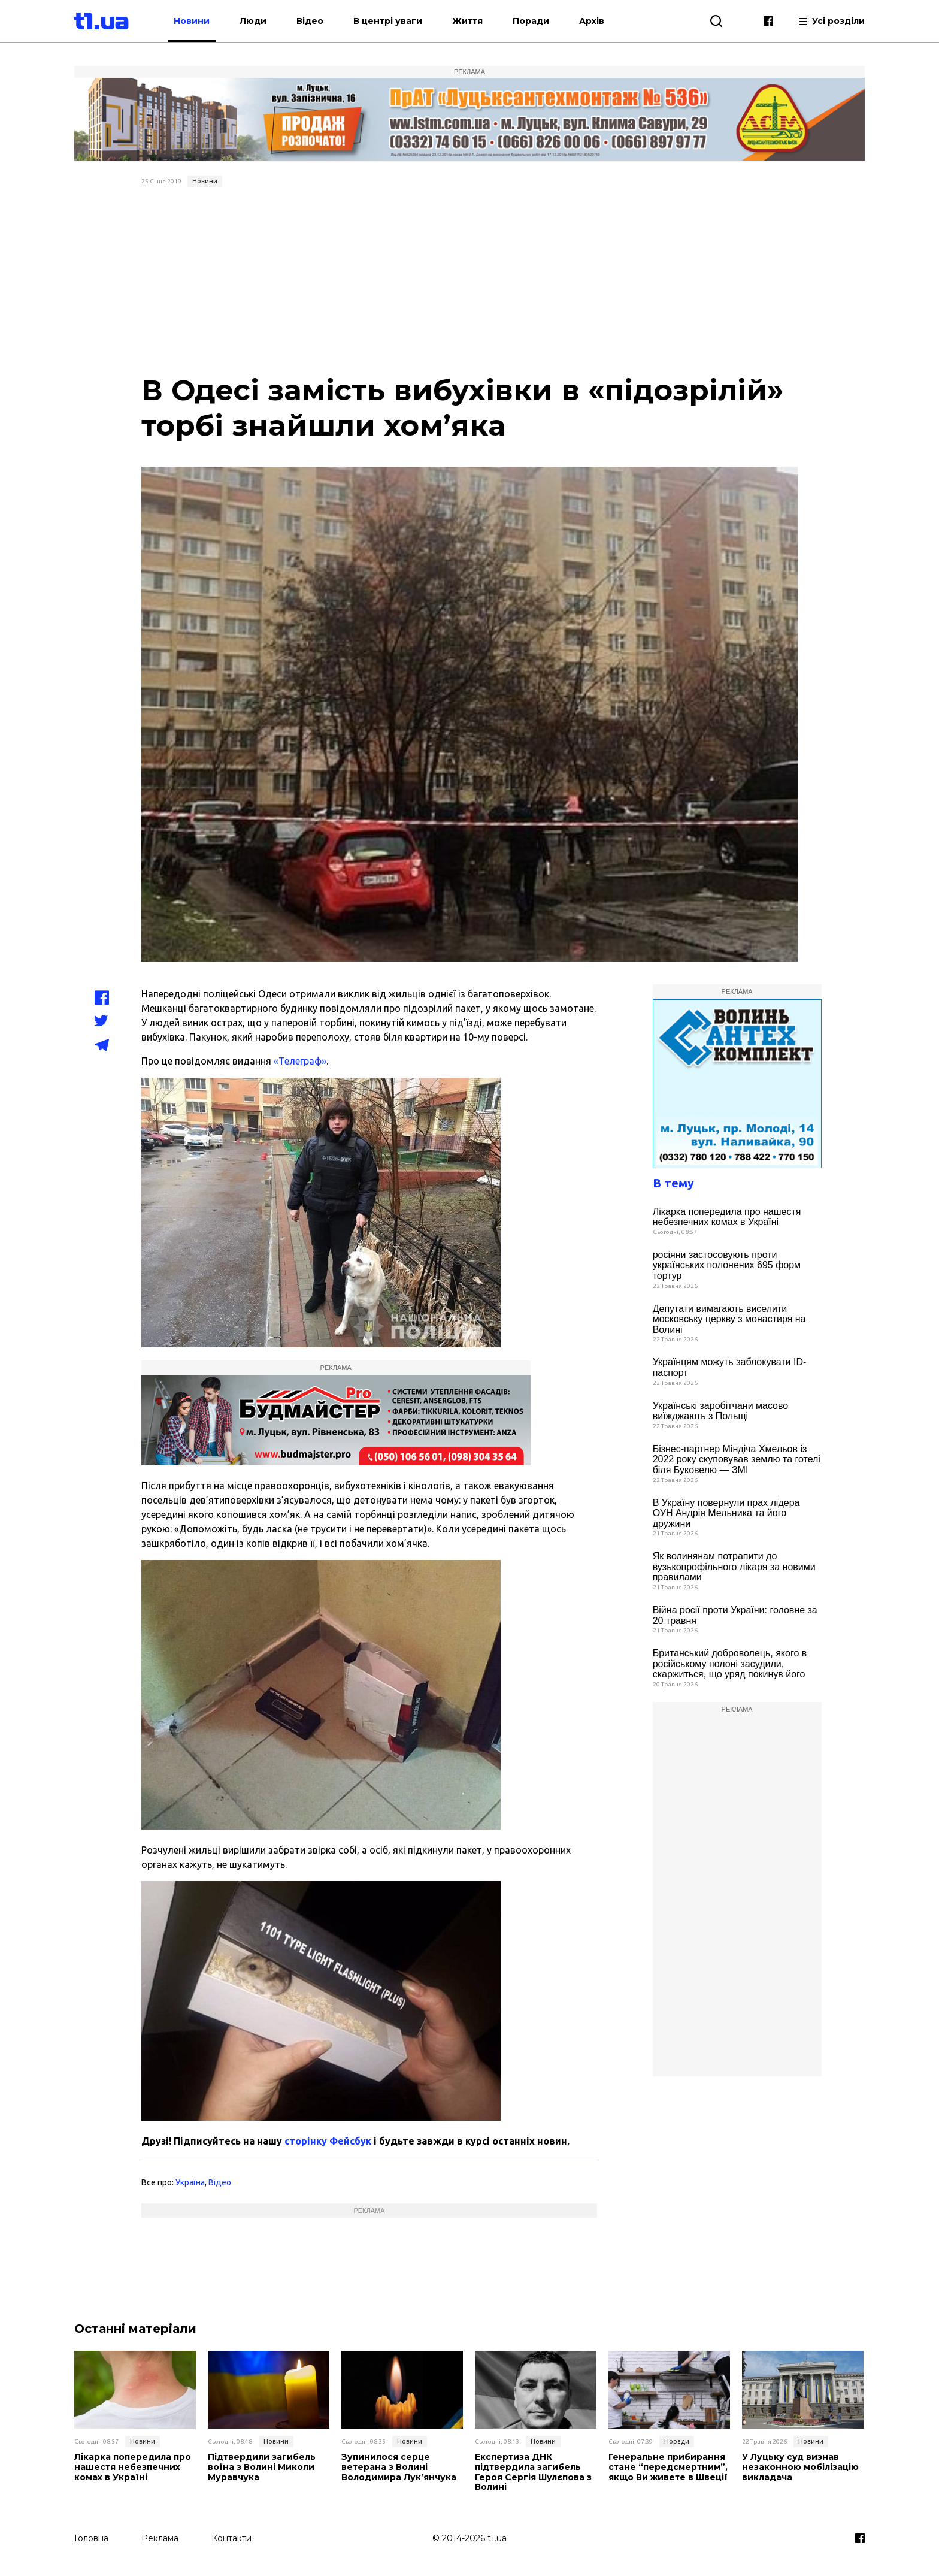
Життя (467, 21)
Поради (531, 21)
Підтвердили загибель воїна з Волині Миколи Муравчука (262, 2467)
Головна (91, 2538)
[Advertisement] (469, 281)
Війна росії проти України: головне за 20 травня (735, 1615)
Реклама (159, 2538)
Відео (309, 21)
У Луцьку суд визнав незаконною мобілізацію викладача (800, 2467)
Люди (253, 21)
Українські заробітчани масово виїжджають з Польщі (721, 1411)
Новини (192, 21)
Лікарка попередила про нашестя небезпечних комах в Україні (727, 1217)
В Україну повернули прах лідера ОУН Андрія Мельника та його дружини (726, 1513)
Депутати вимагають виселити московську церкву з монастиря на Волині (729, 1319)
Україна (190, 2182)
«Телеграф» (300, 1061)
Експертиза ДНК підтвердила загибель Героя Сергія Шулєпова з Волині (533, 2472)
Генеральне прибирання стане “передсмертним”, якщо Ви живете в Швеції (668, 2467)
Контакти (231, 2538)
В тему (673, 1183)
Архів (591, 21)
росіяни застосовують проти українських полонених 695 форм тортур (727, 1265)
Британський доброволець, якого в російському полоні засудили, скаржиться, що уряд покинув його (730, 1663)
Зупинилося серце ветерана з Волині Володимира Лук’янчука (398, 2467)
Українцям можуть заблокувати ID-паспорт (730, 1367)
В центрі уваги (387, 21)
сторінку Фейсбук (327, 2141)
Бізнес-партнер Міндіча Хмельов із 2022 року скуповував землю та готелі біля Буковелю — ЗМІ (736, 1459)
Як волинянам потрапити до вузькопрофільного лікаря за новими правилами (734, 1566)
